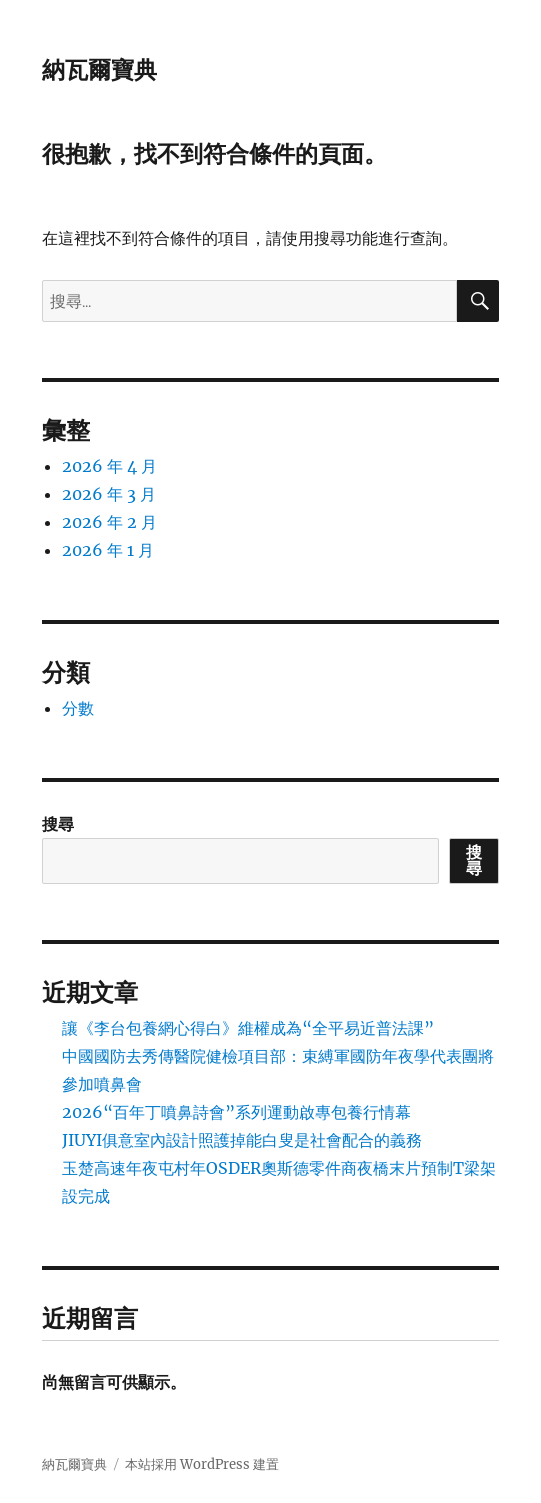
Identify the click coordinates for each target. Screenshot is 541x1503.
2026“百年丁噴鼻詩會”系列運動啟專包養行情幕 (236, 1112)
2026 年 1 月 (108, 550)
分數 (78, 708)
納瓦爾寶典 (99, 70)
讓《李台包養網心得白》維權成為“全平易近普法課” (248, 1028)
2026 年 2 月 (109, 522)
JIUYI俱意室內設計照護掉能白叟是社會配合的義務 (242, 1140)
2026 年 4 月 (109, 466)
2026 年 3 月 (109, 494)
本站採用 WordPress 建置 (202, 1464)
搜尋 (58, 824)
